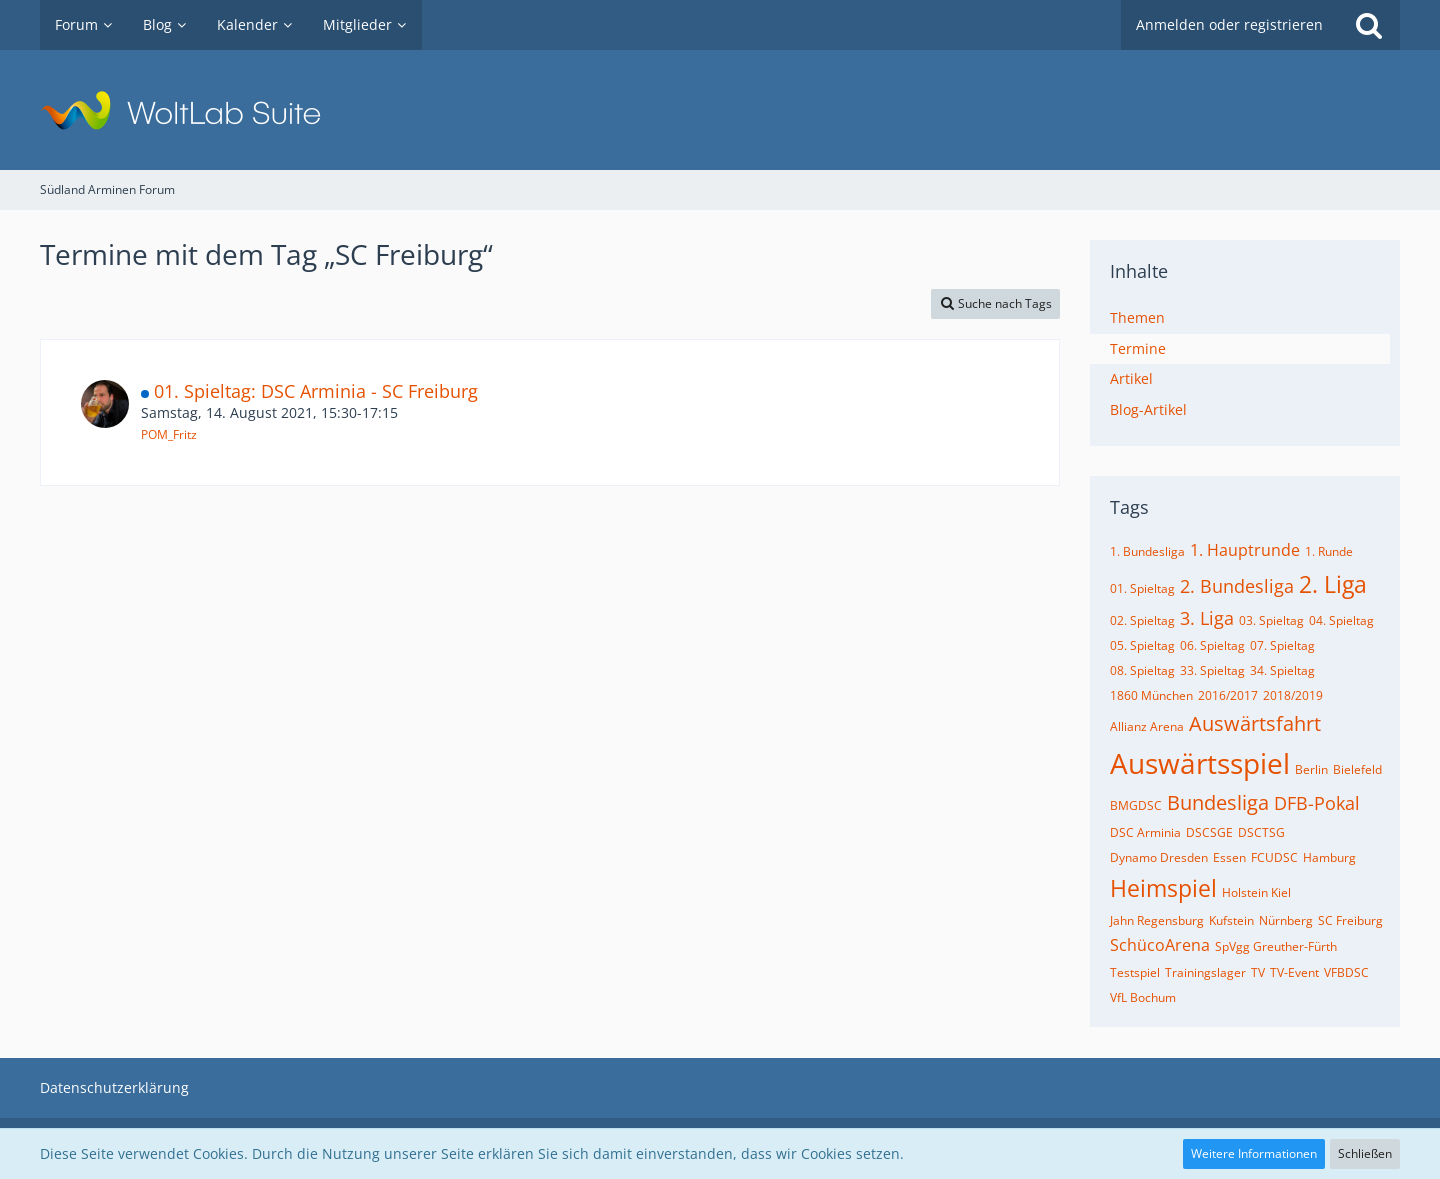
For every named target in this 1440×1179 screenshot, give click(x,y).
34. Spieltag (1282, 670)
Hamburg (1329, 857)
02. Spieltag (1142, 620)
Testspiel (1135, 972)
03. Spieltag (1271, 620)
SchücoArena (1160, 945)
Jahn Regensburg (1157, 920)
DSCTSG (1261, 832)
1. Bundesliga (1147, 551)
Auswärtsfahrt (1255, 723)
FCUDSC (1274, 857)
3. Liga (1207, 618)
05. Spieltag (1142, 645)
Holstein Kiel (1256, 892)
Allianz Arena (1147, 726)
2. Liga (1333, 584)
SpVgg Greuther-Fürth (1276, 946)
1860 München (1151, 695)
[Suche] (1369, 25)
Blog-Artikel (1148, 409)
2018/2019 (1293, 695)
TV (1258, 972)
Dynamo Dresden (1159, 857)
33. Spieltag (1212, 670)
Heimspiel (1163, 888)
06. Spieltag (1212, 645)
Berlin (1311, 769)
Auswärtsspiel (1200, 763)
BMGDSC (1136, 805)
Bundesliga (1218, 802)
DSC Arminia (1145, 832)
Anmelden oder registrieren (1229, 24)
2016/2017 (1228, 695)
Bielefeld (1357, 769)
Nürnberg (1286, 920)
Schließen (1365, 1153)
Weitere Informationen (1254, 1153)
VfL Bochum (1143, 997)
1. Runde (1329, 551)
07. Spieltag (1282, 645)
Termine (1138, 348)
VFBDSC (1346, 972)
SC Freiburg (1350, 920)
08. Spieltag (1142, 670)
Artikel (1131, 378)
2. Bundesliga (1237, 586)
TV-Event (1294, 972)
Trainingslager (1205, 972)
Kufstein (1231, 920)
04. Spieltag (1341, 620)
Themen (1137, 317)
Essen (1229, 857)
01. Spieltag (1142, 588)
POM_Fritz (169, 434)
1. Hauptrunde (1245, 550)
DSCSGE (1209, 832)
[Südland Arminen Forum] (720, 110)
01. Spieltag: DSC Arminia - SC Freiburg (316, 391)
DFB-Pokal (1317, 803)
